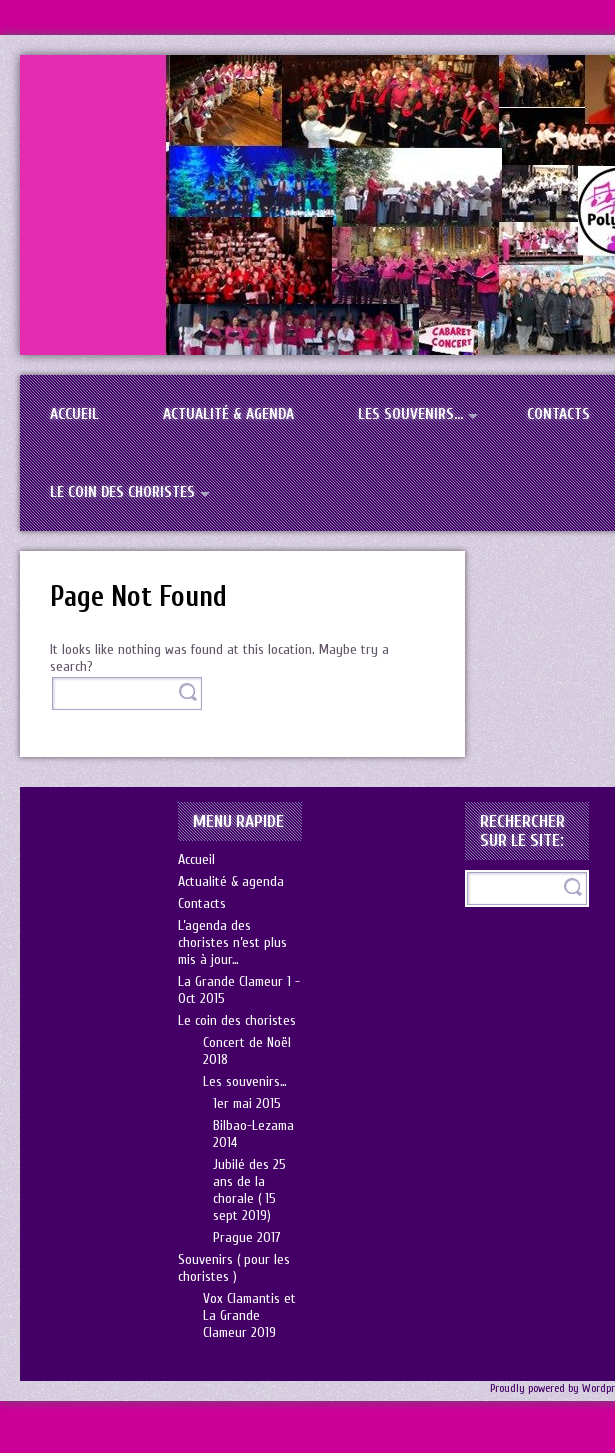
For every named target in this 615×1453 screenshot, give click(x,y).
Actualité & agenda (228, 414)
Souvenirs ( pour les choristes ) (234, 1268)
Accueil (74, 414)
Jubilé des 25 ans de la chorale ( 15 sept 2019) (249, 1190)
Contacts (202, 903)
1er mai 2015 (247, 1103)
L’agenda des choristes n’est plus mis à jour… (232, 942)
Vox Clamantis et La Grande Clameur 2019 (249, 1315)
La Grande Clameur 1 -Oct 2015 (239, 990)
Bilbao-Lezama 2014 (253, 1134)
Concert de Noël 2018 (247, 1051)
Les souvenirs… (410, 414)
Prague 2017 (247, 1237)
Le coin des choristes (122, 492)
